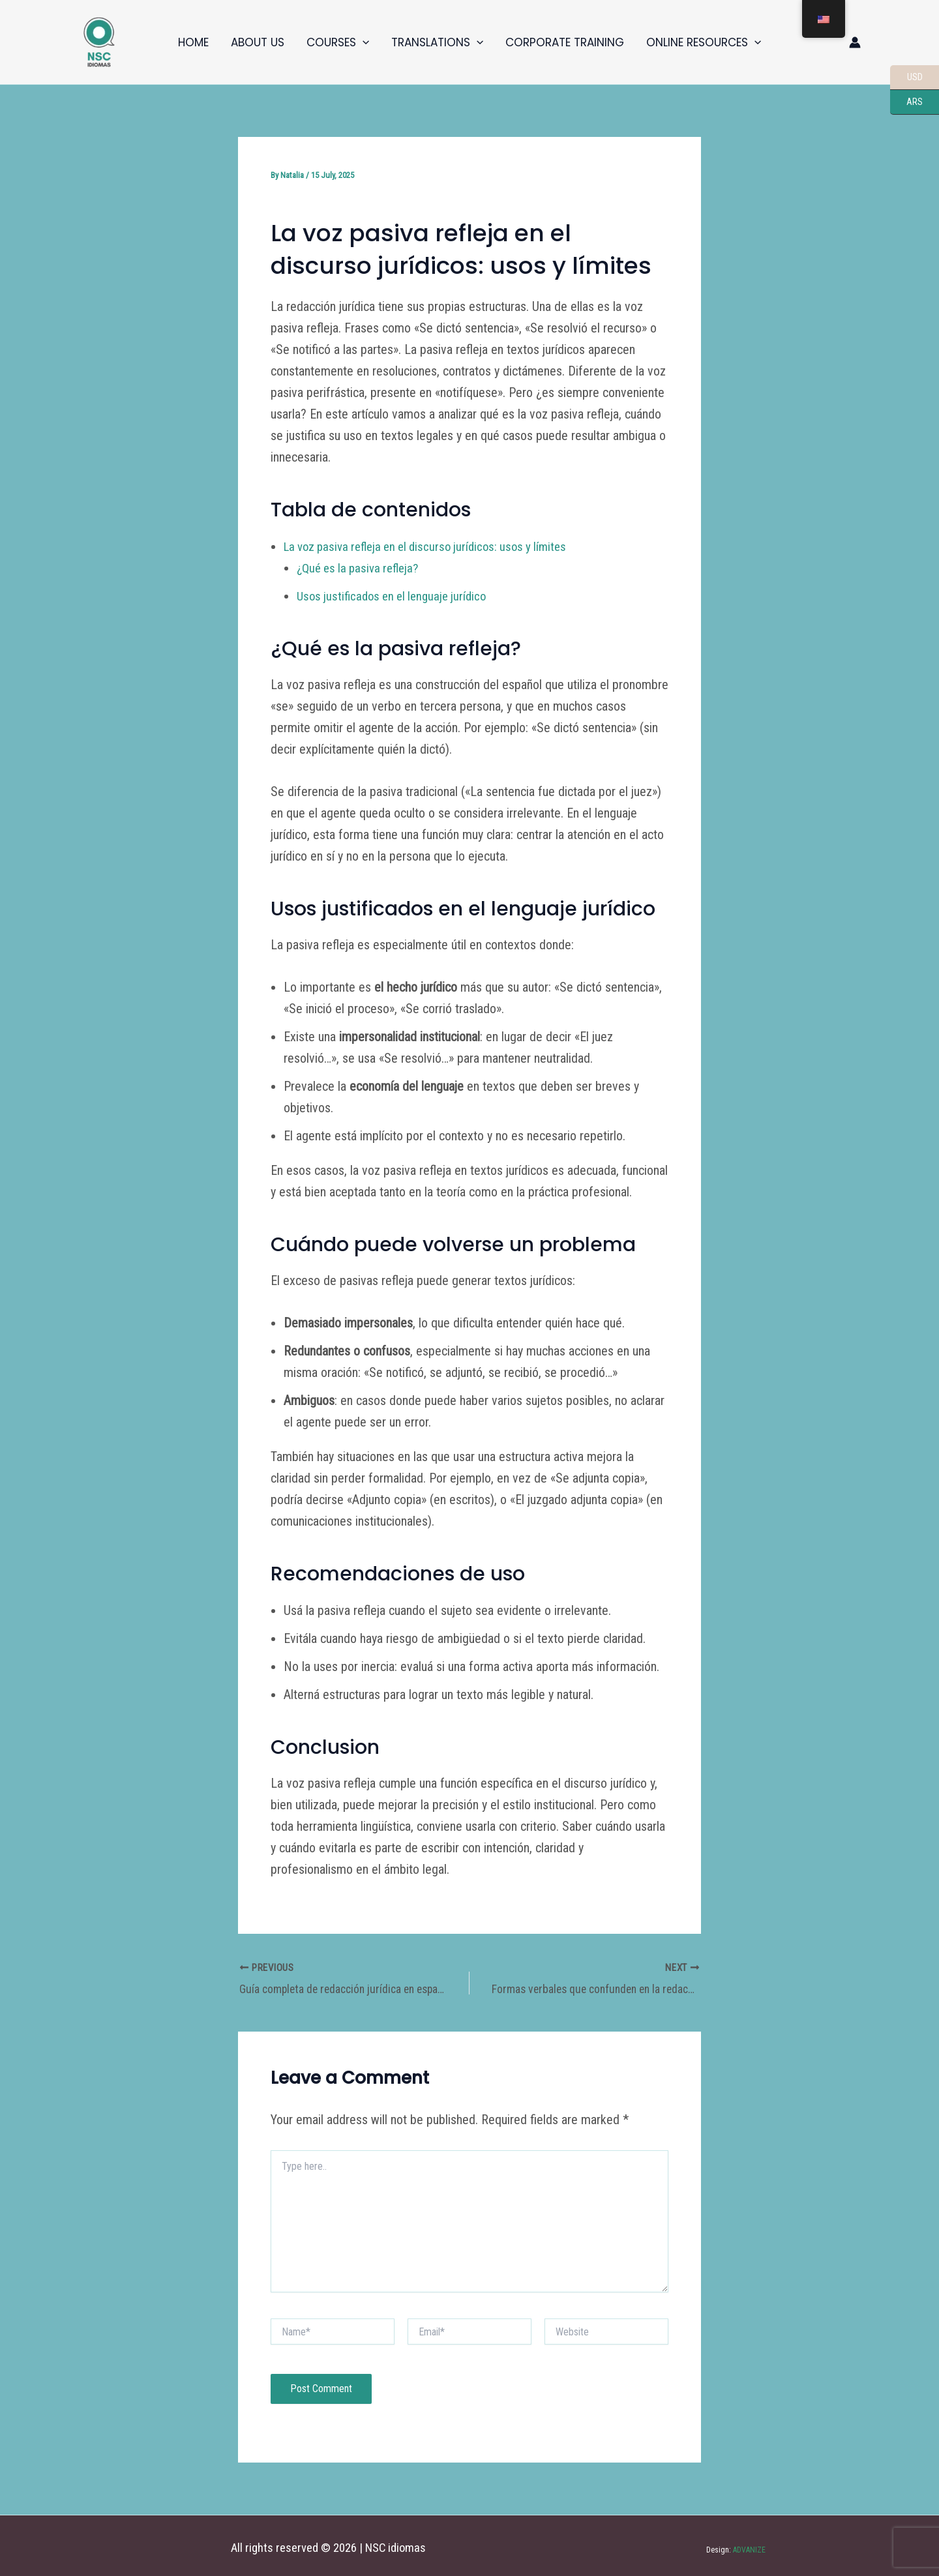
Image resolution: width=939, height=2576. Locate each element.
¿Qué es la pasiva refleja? (362, 568)
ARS (906, 102)
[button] (362, 42)
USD (906, 77)
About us (257, 42)
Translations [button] (437, 42)
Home (193, 42)
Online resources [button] (703, 42)
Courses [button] (337, 42)
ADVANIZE (748, 2545)
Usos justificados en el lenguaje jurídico (397, 596)
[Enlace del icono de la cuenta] (855, 42)
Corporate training (564, 42)
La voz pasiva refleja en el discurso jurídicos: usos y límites (434, 546)
